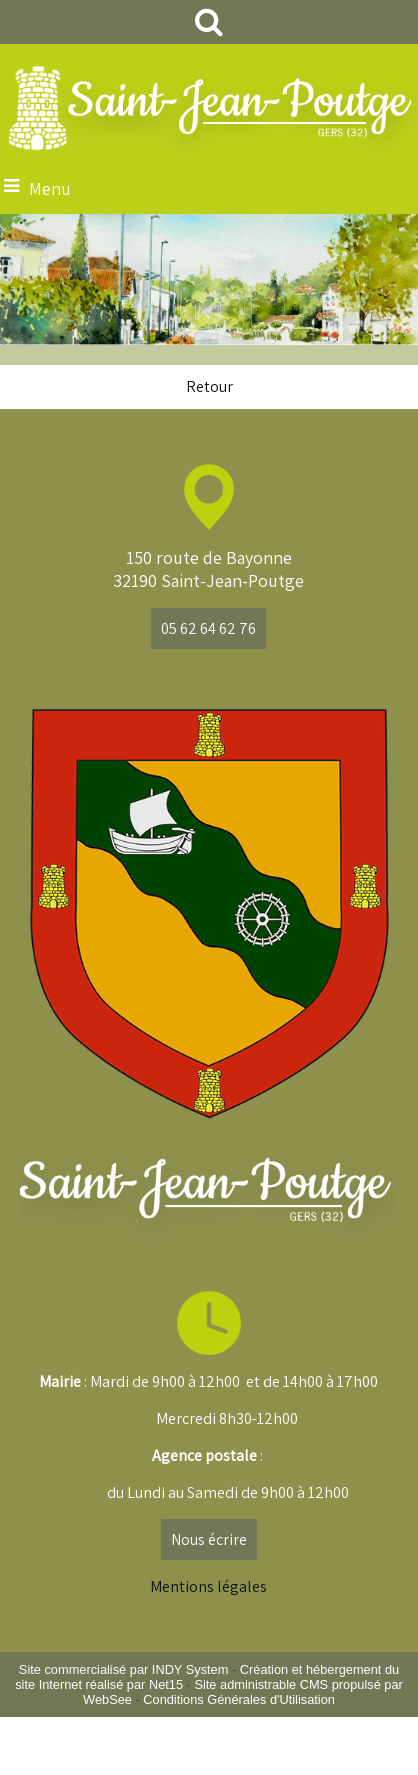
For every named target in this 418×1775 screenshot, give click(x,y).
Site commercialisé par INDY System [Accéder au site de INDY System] (124, 1669)
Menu (50, 188)
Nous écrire (209, 1539)
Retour (209, 386)
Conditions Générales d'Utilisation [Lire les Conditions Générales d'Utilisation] (239, 1699)
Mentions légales (208, 1586)
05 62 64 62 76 (208, 628)
